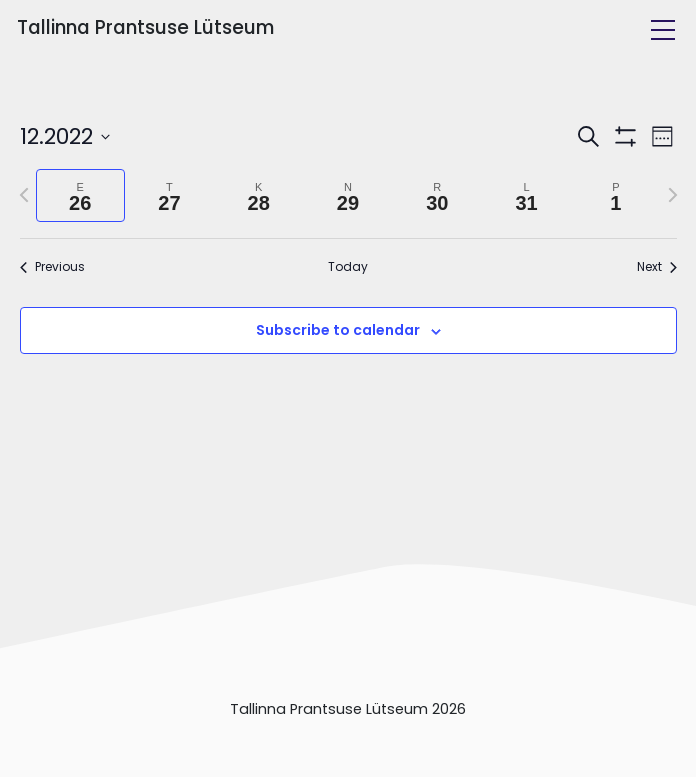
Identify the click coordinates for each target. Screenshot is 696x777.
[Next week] (673, 195)
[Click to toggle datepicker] (65, 136)
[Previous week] (24, 195)
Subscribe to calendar (338, 330)
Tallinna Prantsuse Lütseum (145, 27)
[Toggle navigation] (663, 30)
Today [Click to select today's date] (348, 267)
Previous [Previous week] (52, 267)
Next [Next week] (657, 267)
